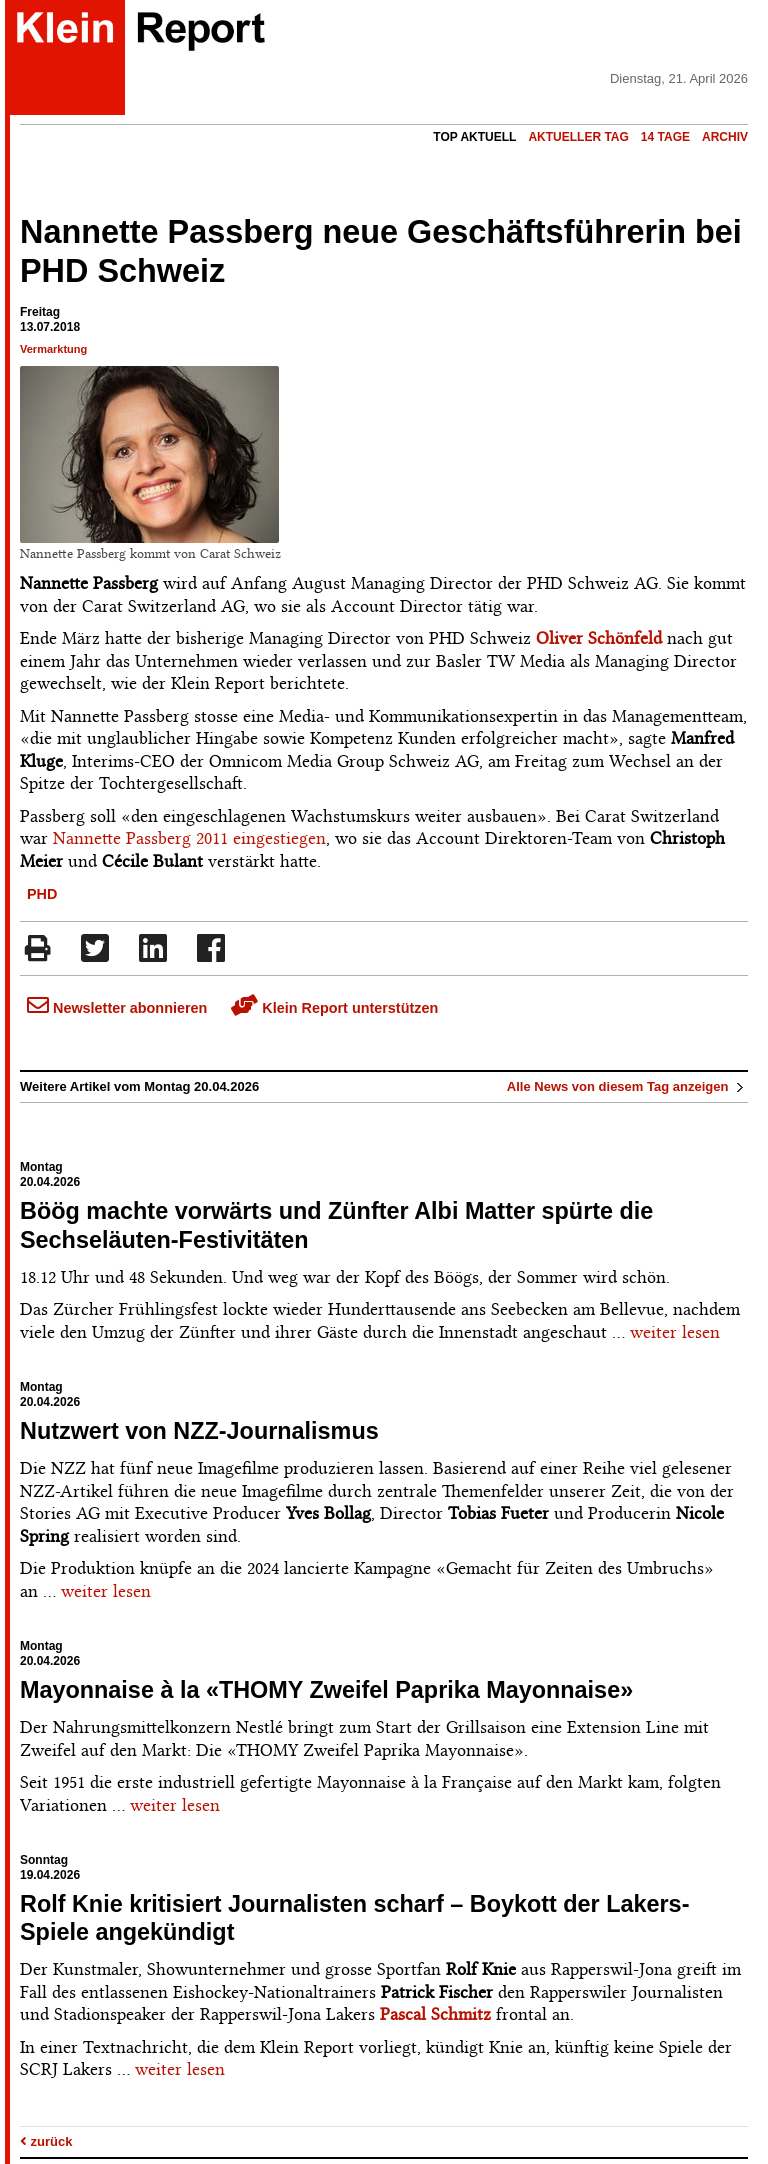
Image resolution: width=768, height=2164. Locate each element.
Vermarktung (53, 349)
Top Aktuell (474, 137)
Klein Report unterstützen (334, 1008)
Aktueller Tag (578, 137)
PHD (42, 894)
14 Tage (665, 137)
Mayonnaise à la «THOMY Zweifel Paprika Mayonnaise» (326, 1690)
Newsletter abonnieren (117, 1008)
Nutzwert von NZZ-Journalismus (199, 1431)
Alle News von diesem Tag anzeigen (627, 1086)
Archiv (725, 137)
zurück (46, 2141)
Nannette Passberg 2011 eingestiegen (187, 838)
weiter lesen (675, 1332)
